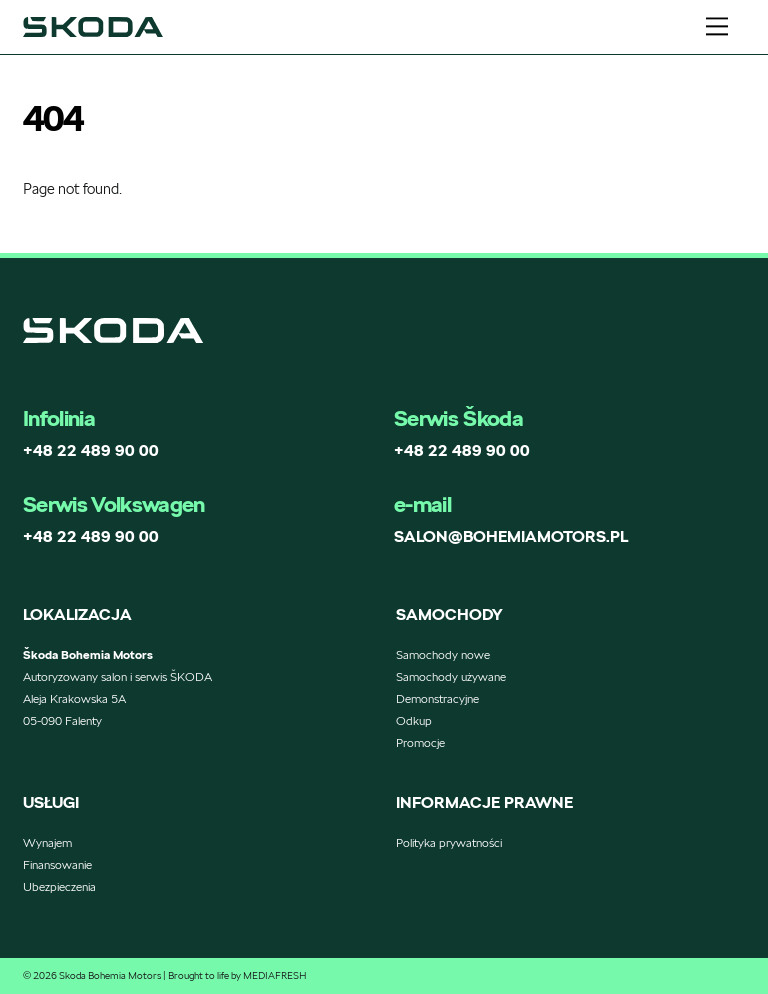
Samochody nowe (443, 654)
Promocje (420, 742)
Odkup (414, 720)
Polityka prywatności (449, 842)
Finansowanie (57, 864)
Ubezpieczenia (59, 886)
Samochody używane (451, 676)
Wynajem (47, 842)
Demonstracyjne (437, 698)
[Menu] (717, 26)
